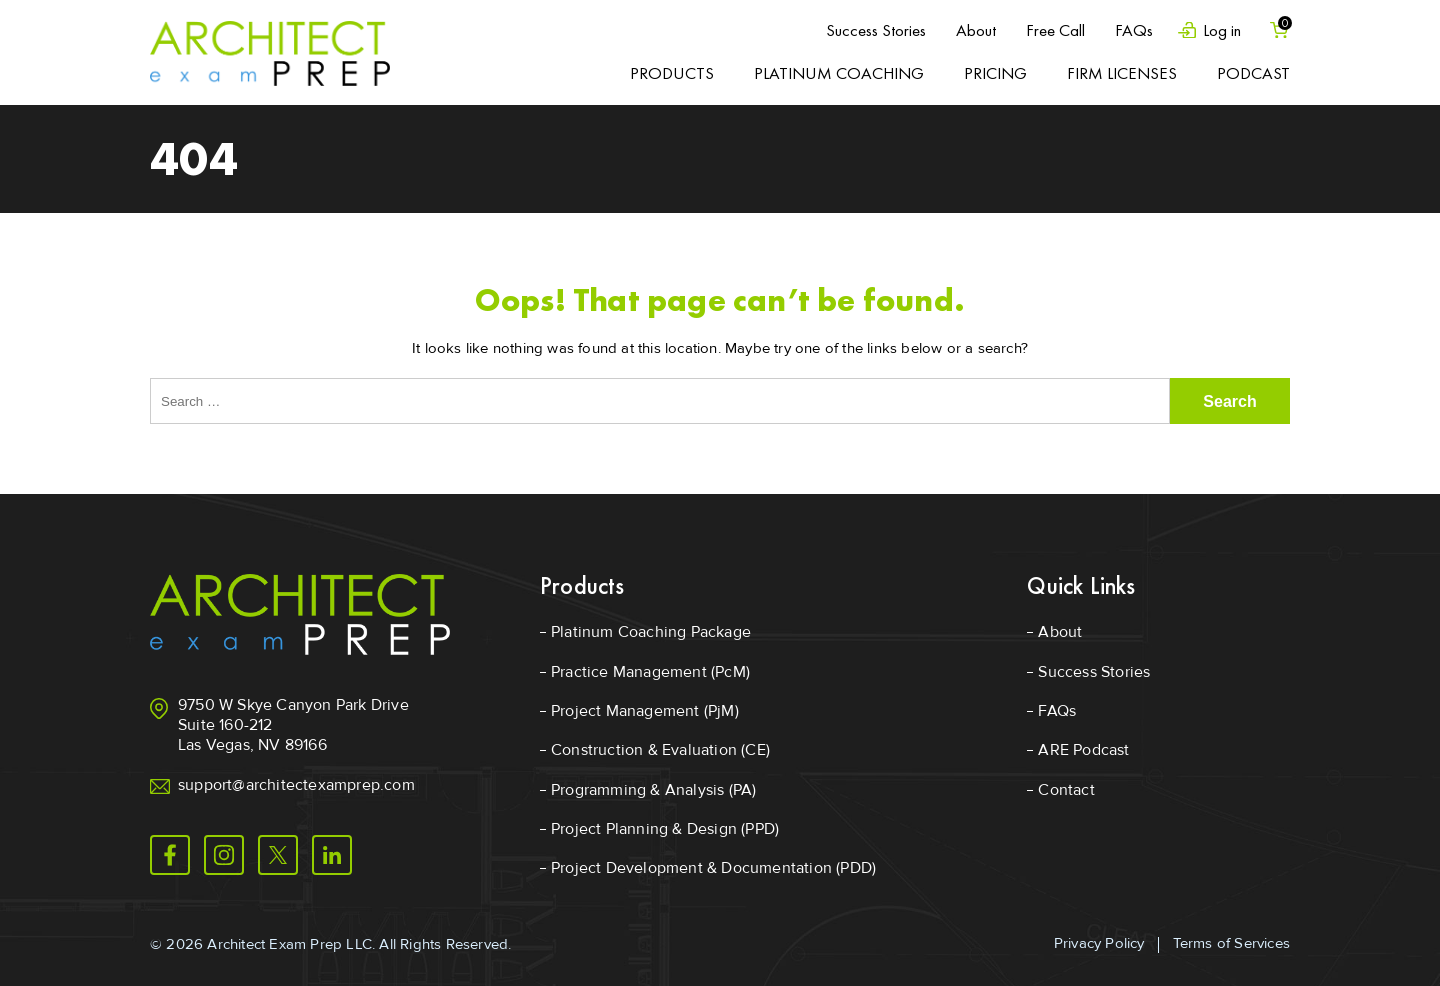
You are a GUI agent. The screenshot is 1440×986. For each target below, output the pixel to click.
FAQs (1133, 30)
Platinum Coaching (839, 73)
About (975, 30)
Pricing (995, 73)
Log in (1221, 30)
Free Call (1054, 30)
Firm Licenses (1122, 73)
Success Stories (875, 30)
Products (672, 73)
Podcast (1253, 73)
